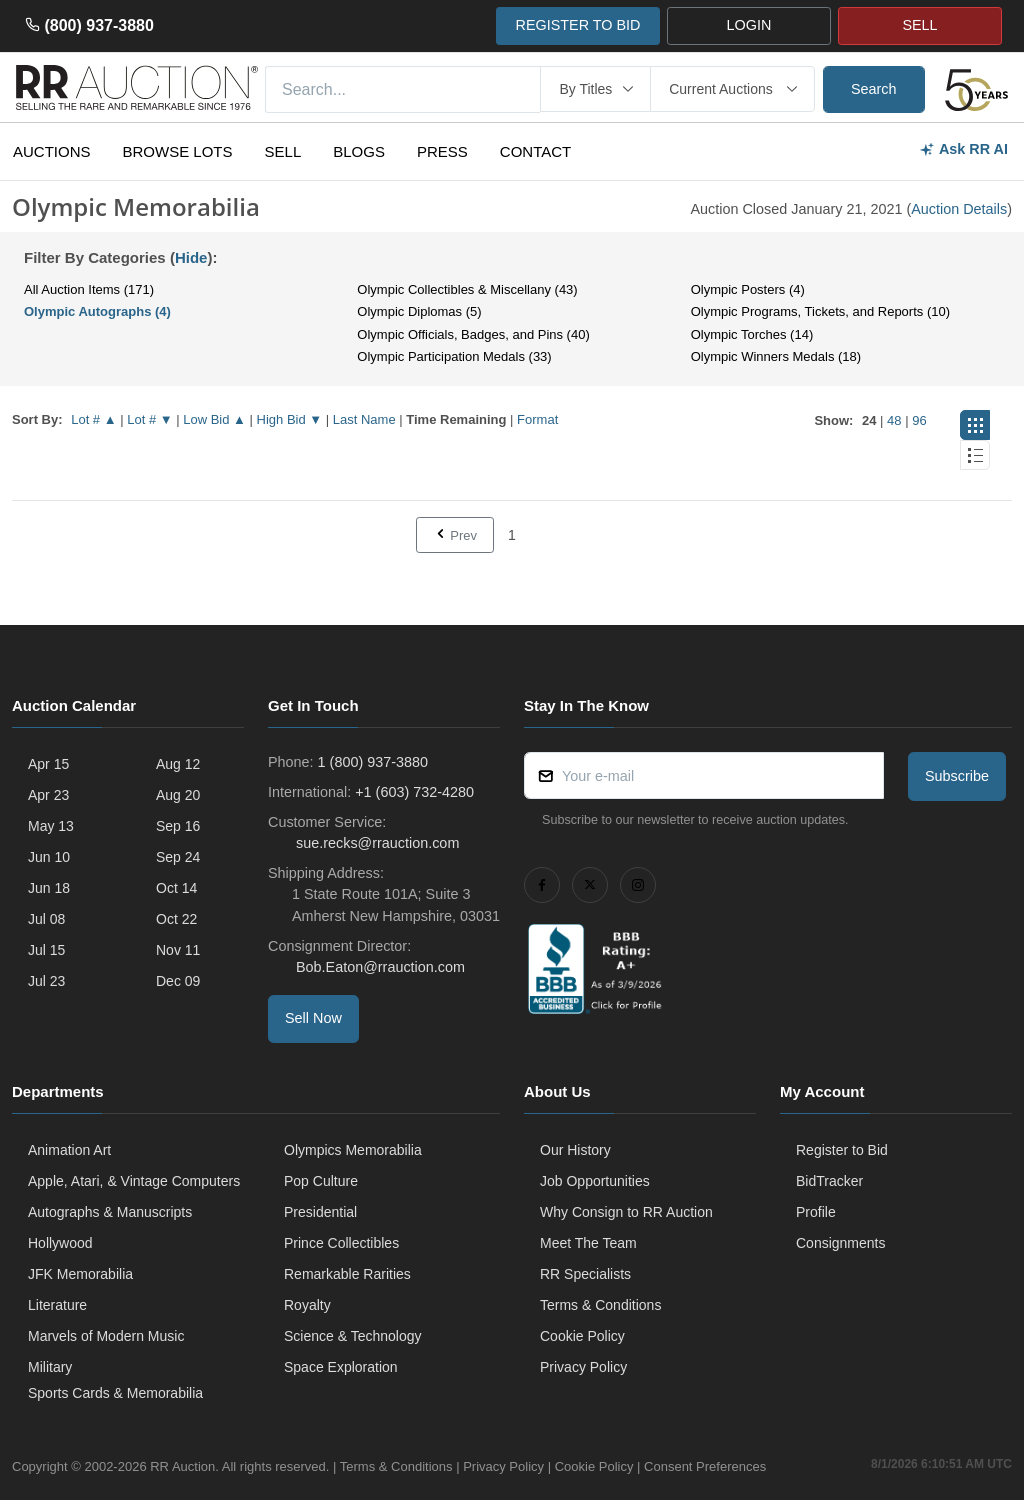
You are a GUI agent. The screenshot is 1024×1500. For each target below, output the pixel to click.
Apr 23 (48, 795)
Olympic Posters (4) (748, 289)
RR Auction (182, 1466)
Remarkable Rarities (347, 1274)
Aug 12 (178, 764)
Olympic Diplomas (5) (419, 311)
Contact (535, 151)
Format (537, 419)
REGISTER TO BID (577, 25)
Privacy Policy (583, 1367)
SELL (919, 25)
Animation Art (69, 1150)
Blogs (359, 151)
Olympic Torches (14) (752, 334)
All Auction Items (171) (89, 289)
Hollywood (60, 1243)
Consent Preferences (705, 1466)
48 (894, 420)
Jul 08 (46, 919)
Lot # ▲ (93, 419)
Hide (191, 257)
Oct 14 (176, 888)
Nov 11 (178, 950)
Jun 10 (49, 857)
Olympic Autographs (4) (97, 311)
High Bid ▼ (290, 419)
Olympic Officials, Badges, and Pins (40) (473, 334)
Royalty (307, 1305)
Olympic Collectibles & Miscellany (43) (467, 289)
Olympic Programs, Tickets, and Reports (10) (820, 311)
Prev (455, 535)
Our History (575, 1150)
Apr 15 (48, 764)
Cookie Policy (582, 1336)
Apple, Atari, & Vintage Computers (134, 1181)
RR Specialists (585, 1274)
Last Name (364, 419)
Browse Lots (178, 151)
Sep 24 (178, 857)
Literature (57, 1305)
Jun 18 (49, 888)
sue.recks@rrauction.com (375, 843)
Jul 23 (46, 981)
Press (442, 151)
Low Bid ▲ (214, 419)
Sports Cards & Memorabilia (115, 1393)
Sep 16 (178, 826)
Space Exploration (341, 1367)
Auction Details (959, 209)
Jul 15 (46, 950)
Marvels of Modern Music (106, 1336)
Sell (283, 151)
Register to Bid (842, 1150)
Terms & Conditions (600, 1305)
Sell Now (313, 1018)
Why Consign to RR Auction (626, 1212)
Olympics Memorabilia (353, 1150)
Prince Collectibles (341, 1243)
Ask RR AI (963, 149)
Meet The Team (588, 1243)
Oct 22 (176, 919)
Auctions (52, 151)
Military (50, 1367)
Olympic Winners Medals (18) (776, 356)
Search (874, 89)
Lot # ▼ (149, 419)
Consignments (841, 1243)
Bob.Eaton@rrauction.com (378, 967)
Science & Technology (353, 1336)
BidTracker (829, 1181)
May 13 (51, 826)
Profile (816, 1212)
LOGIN (749, 25)
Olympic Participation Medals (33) (454, 356)
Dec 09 (178, 981)
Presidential (320, 1212)
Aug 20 (178, 795)
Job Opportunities (595, 1181)
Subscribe (957, 776)
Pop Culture (321, 1181)
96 (919, 420)
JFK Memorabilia (80, 1274)
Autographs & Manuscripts (110, 1212)
